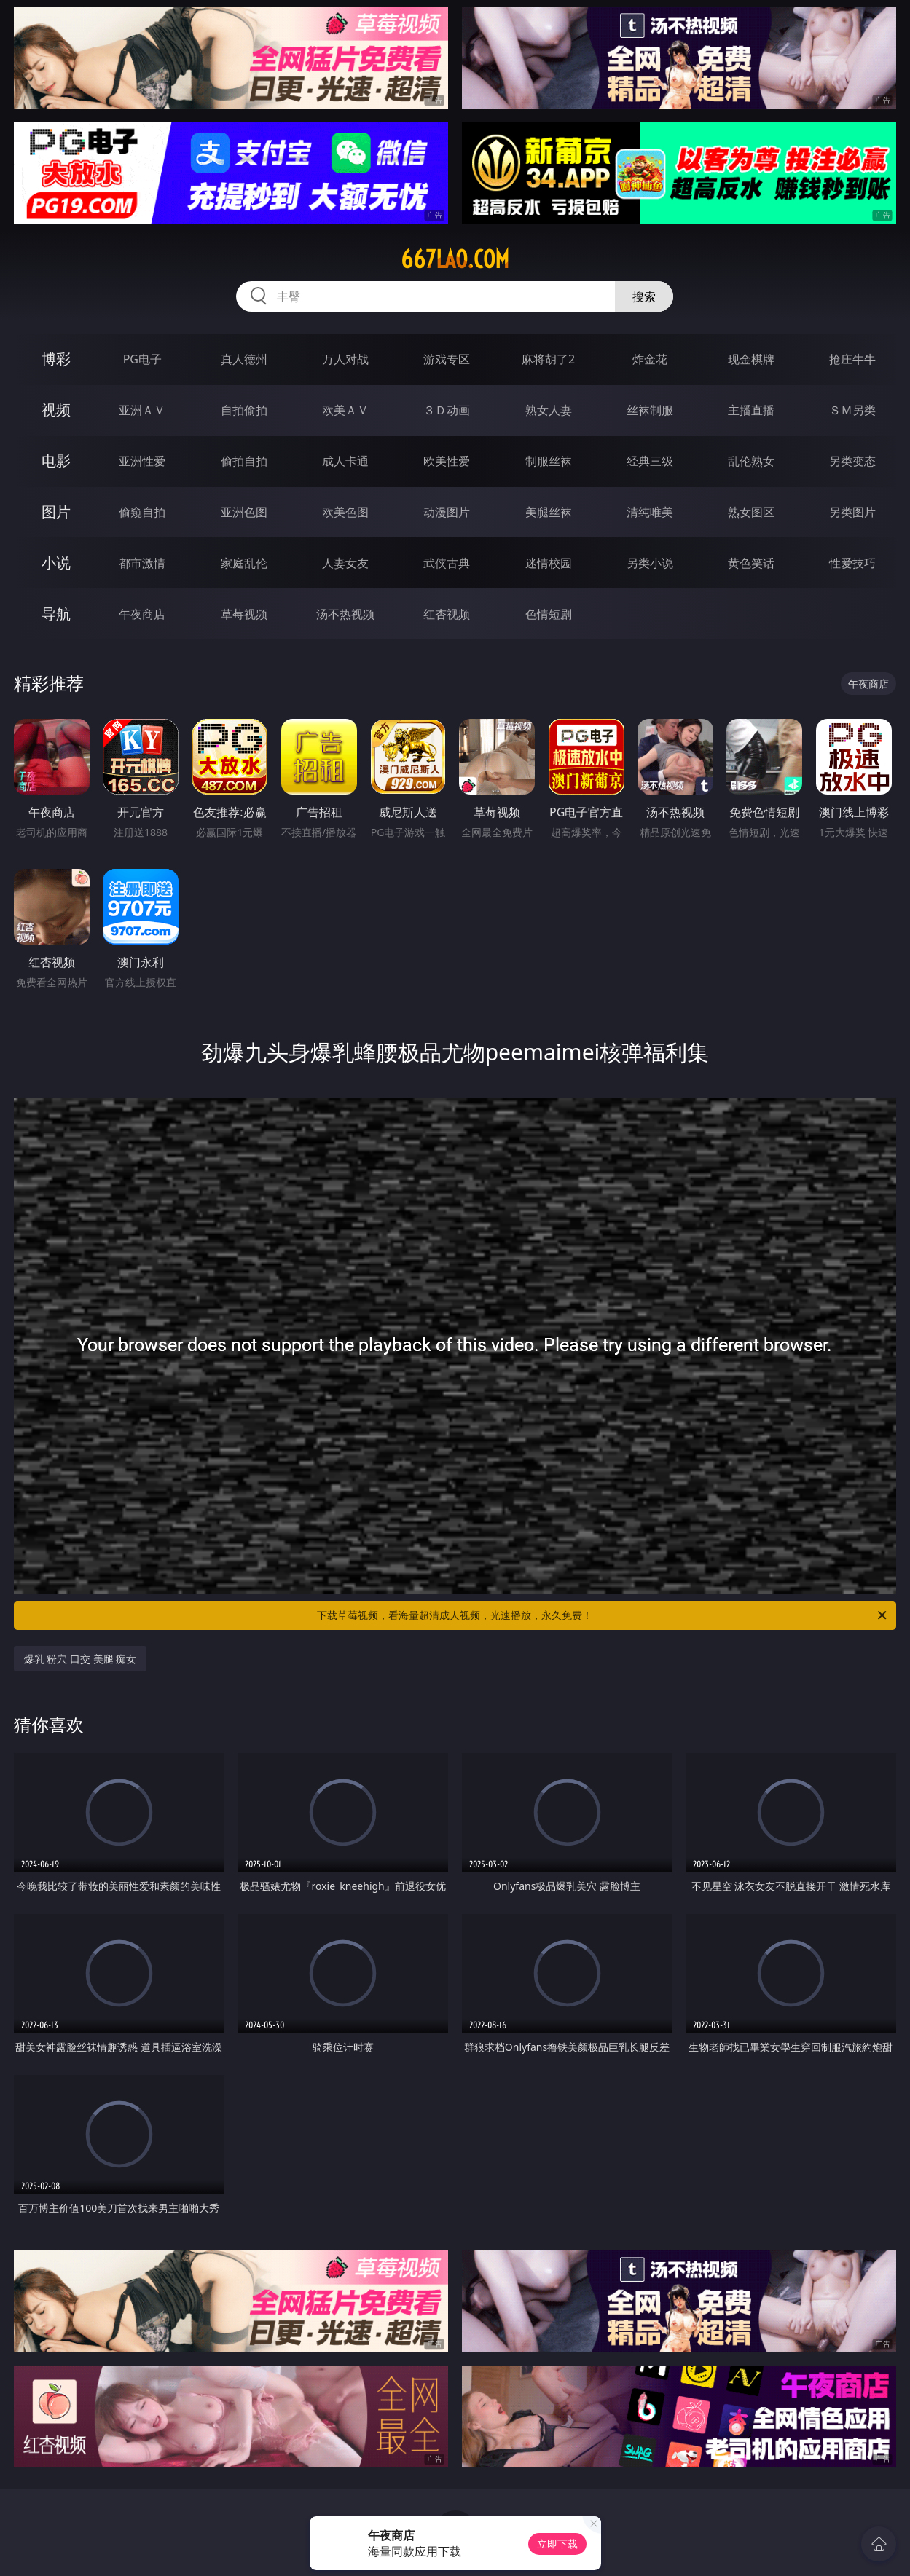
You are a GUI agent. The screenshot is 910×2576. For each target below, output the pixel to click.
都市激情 (142, 563)
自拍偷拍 (244, 410)
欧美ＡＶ (345, 410)
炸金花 (649, 359)
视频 (56, 410)
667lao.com (455, 259)
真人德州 (244, 359)
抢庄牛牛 (852, 359)
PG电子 (142, 359)
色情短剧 (548, 614)
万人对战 (345, 359)
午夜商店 (142, 614)
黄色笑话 (751, 563)
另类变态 (852, 461)
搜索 (644, 296)
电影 (56, 460)
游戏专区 (446, 359)
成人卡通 (345, 461)
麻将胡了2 (548, 359)
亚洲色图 (244, 512)
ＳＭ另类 (852, 410)
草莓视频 (244, 614)
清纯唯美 (650, 512)
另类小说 (650, 563)
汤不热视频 (345, 614)
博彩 (56, 359)
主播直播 (751, 410)
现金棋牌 (751, 359)
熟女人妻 (548, 410)
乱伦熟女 (751, 461)
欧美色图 (345, 512)
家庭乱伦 (244, 563)
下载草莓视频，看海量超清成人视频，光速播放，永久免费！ (603, 1615)
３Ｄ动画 (446, 410)
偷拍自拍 (244, 461)
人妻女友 (345, 563)
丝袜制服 (650, 410)
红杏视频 (446, 614)
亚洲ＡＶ (142, 410)
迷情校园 (548, 563)
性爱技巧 (852, 563)
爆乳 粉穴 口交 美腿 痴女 (80, 1659)
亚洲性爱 (142, 461)
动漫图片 (446, 512)
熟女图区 (751, 512)
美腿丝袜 (548, 512)
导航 (56, 613)
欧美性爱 (446, 461)
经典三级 (650, 461)
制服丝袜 (548, 461)
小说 (56, 562)
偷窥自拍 (142, 512)
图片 (56, 511)
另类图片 (852, 512)
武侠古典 (446, 563)
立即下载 (557, 2544)
